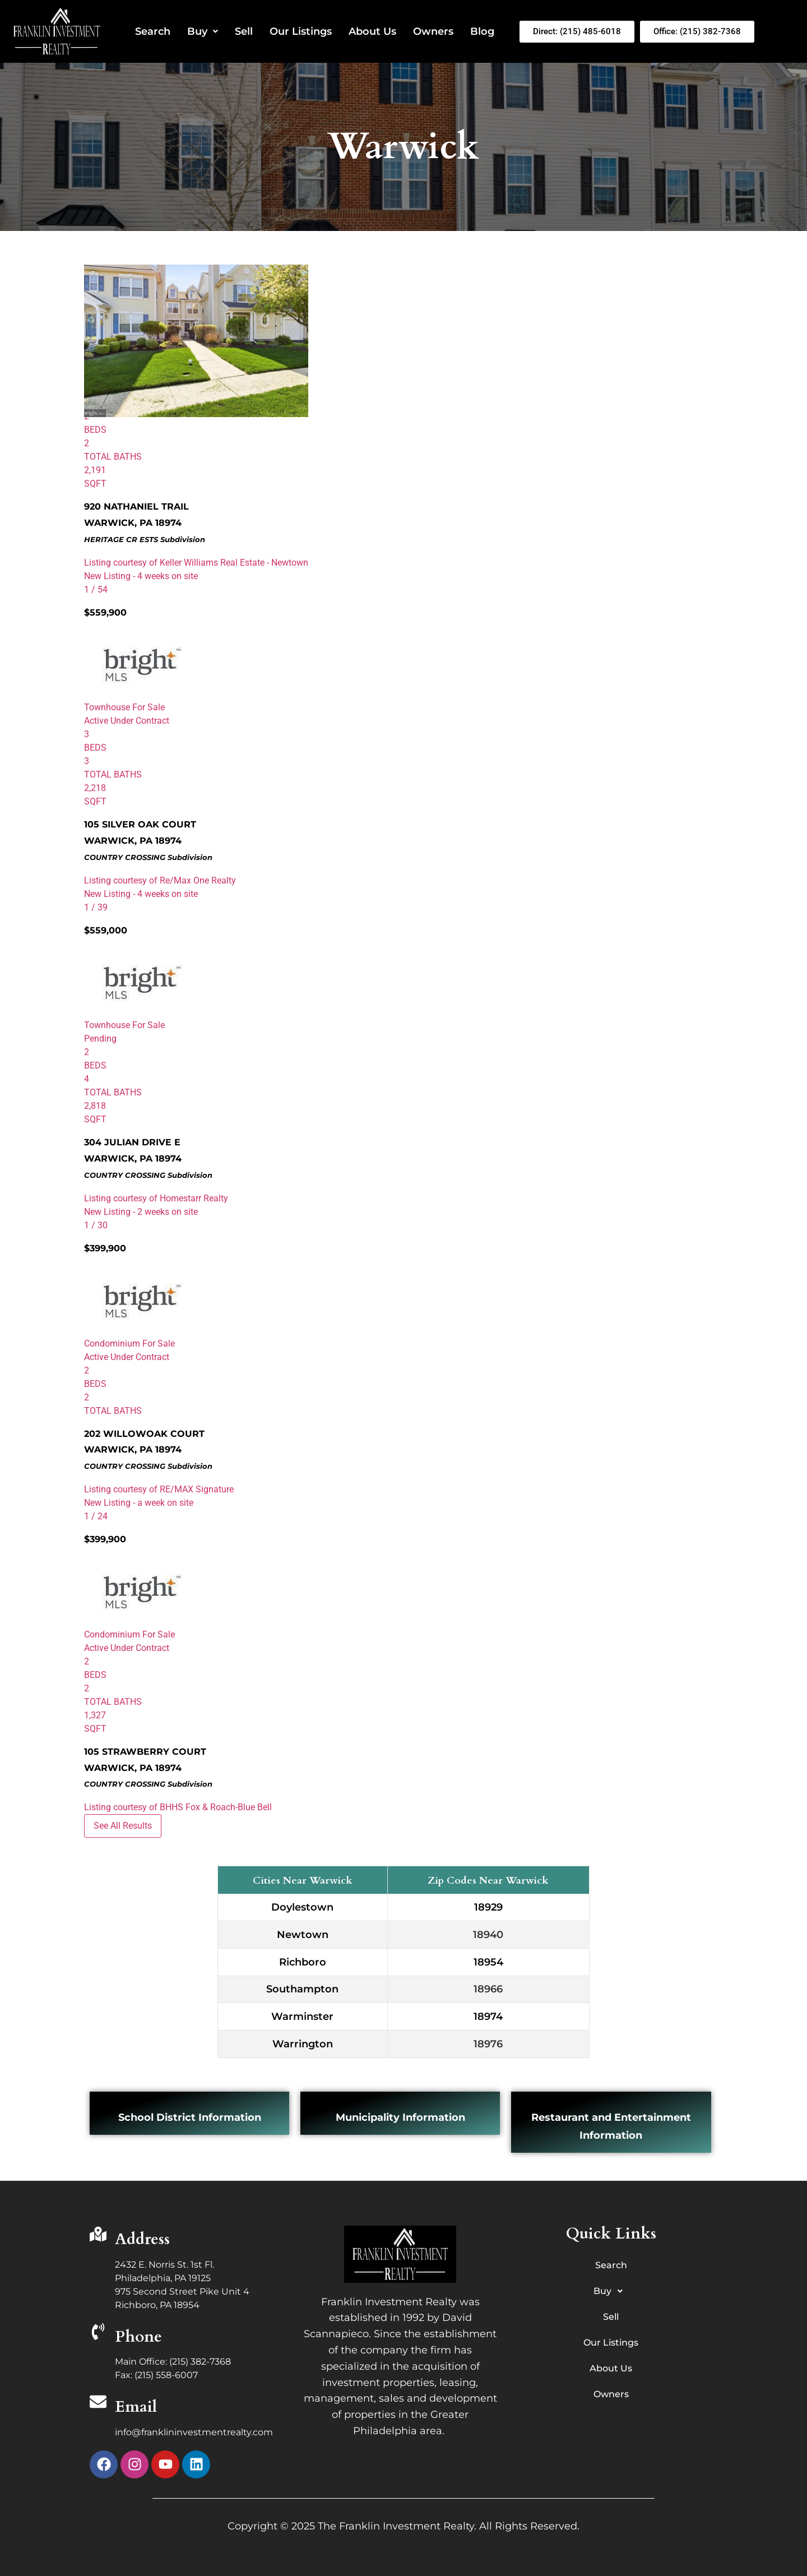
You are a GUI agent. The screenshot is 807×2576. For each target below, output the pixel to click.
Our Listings (301, 31)
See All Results (123, 1825)
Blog (482, 31)
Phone (138, 2336)
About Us (372, 31)
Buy (202, 31)
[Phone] (98, 2333)
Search (152, 31)
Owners (433, 31)
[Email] (98, 2403)
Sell (244, 31)
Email (136, 2406)
